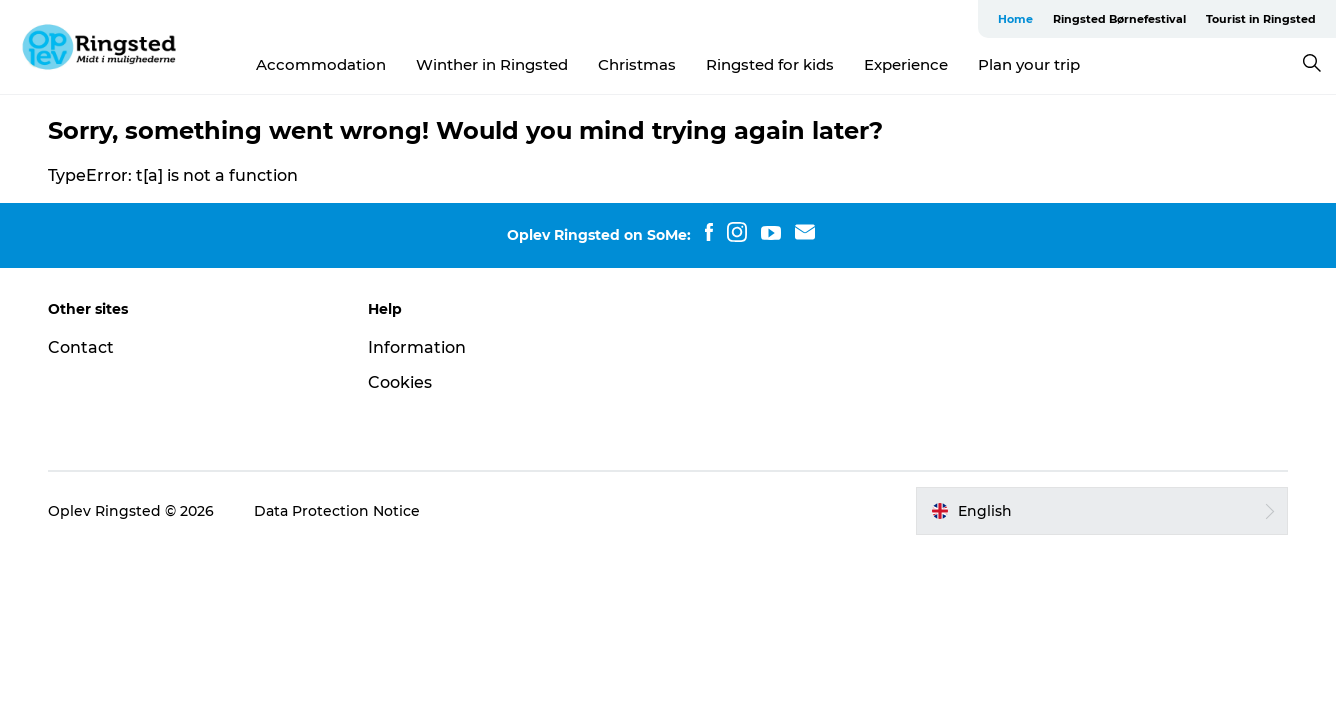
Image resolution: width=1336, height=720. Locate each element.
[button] (1102, 511)
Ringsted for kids (770, 64)
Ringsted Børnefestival (1119, 19)
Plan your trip (1029, 64)
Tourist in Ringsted (1261, 19)
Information (417, 347)
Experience (906, 64)
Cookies (400, 382)
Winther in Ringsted (492, 64)
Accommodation (321, 64)
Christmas (637, 64)
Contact (81, 347)
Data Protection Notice (337, 511)
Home (1015, 19)
